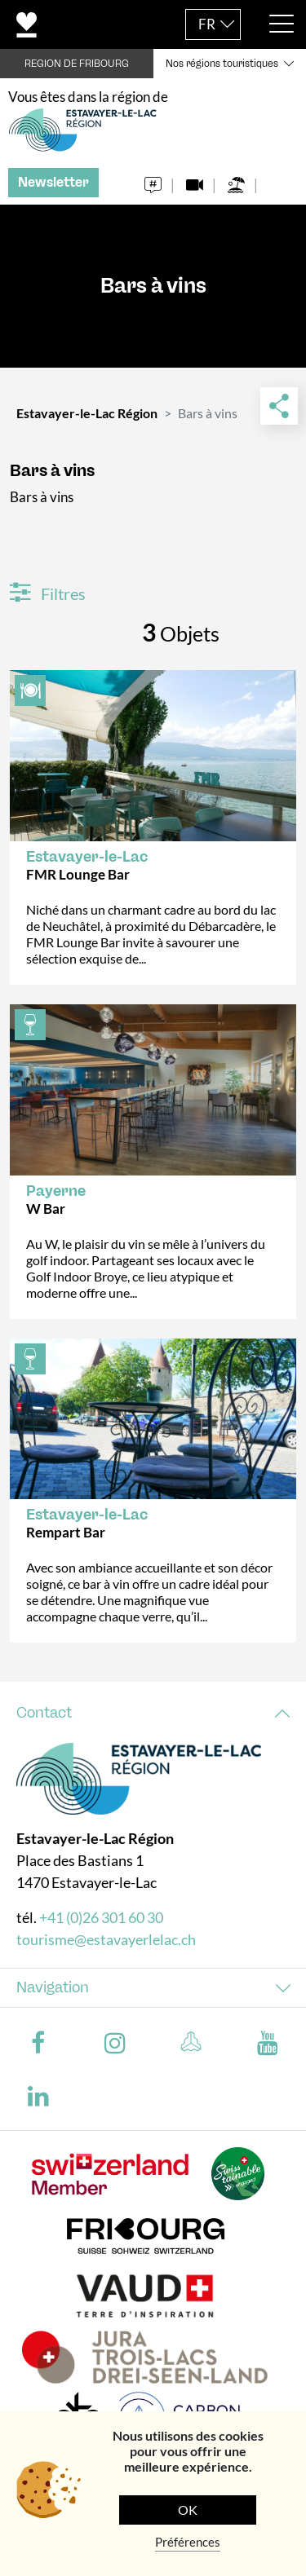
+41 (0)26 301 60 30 (101, 1917)
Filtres (48, 593)
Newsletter (53, 182)
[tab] (153, 1713)
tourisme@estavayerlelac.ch (106, 1939)
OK (187, 2509)
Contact (44, 1713)
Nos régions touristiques (222, 63)
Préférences (187, 2541)
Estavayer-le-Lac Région (86, 413)
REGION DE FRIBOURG (76, 63)
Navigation (52, 1987)
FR (206, 24)
